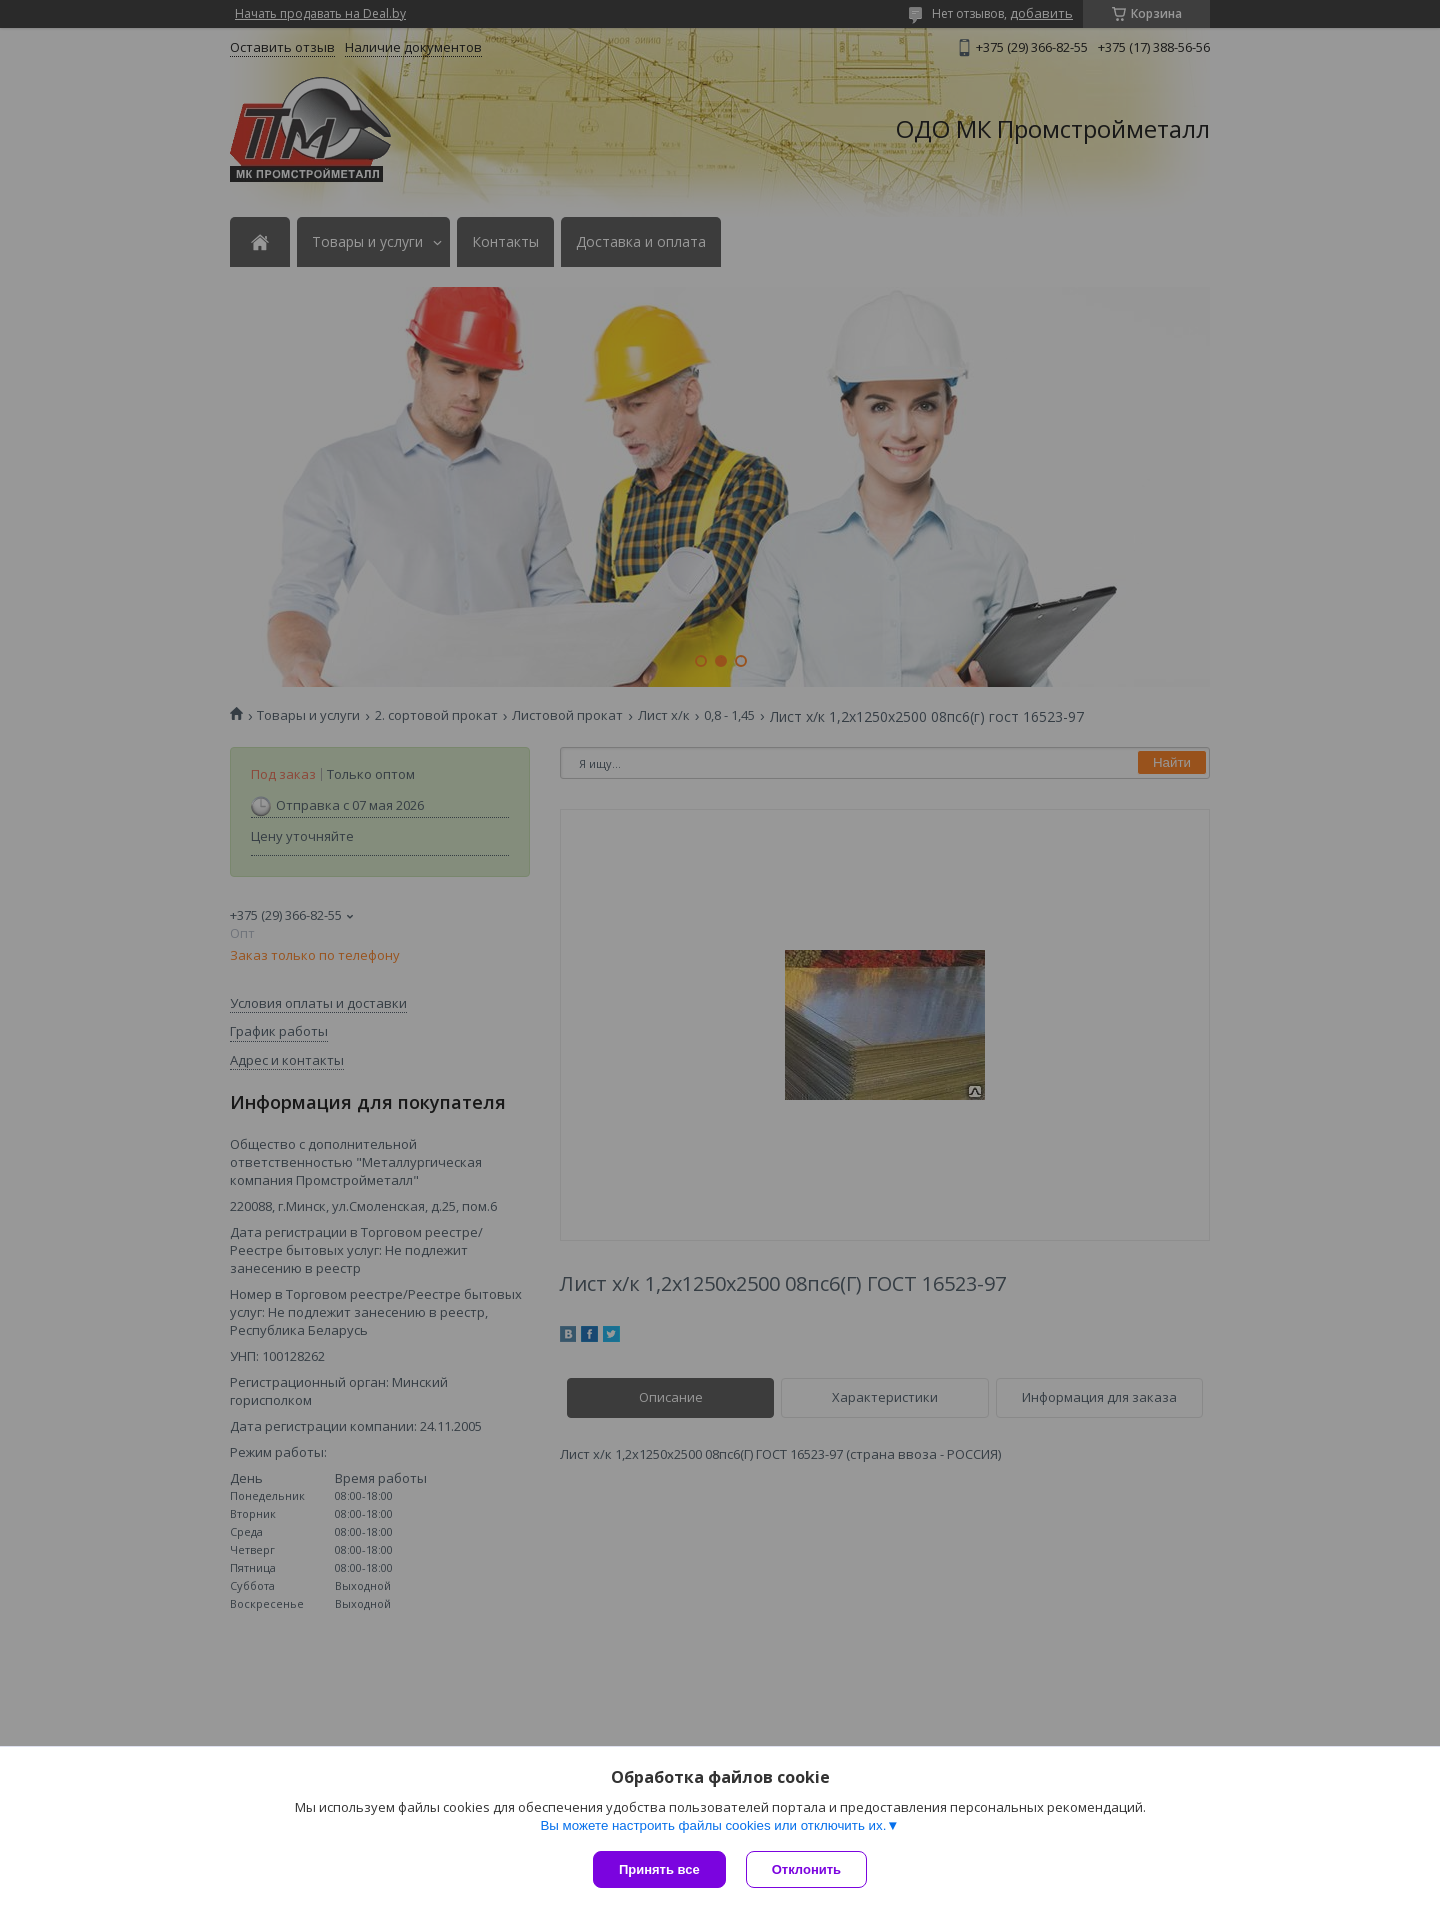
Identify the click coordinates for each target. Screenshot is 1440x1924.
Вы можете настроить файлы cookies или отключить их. (713, 1825)
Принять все (659, 1869)
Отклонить (806, 1869)
